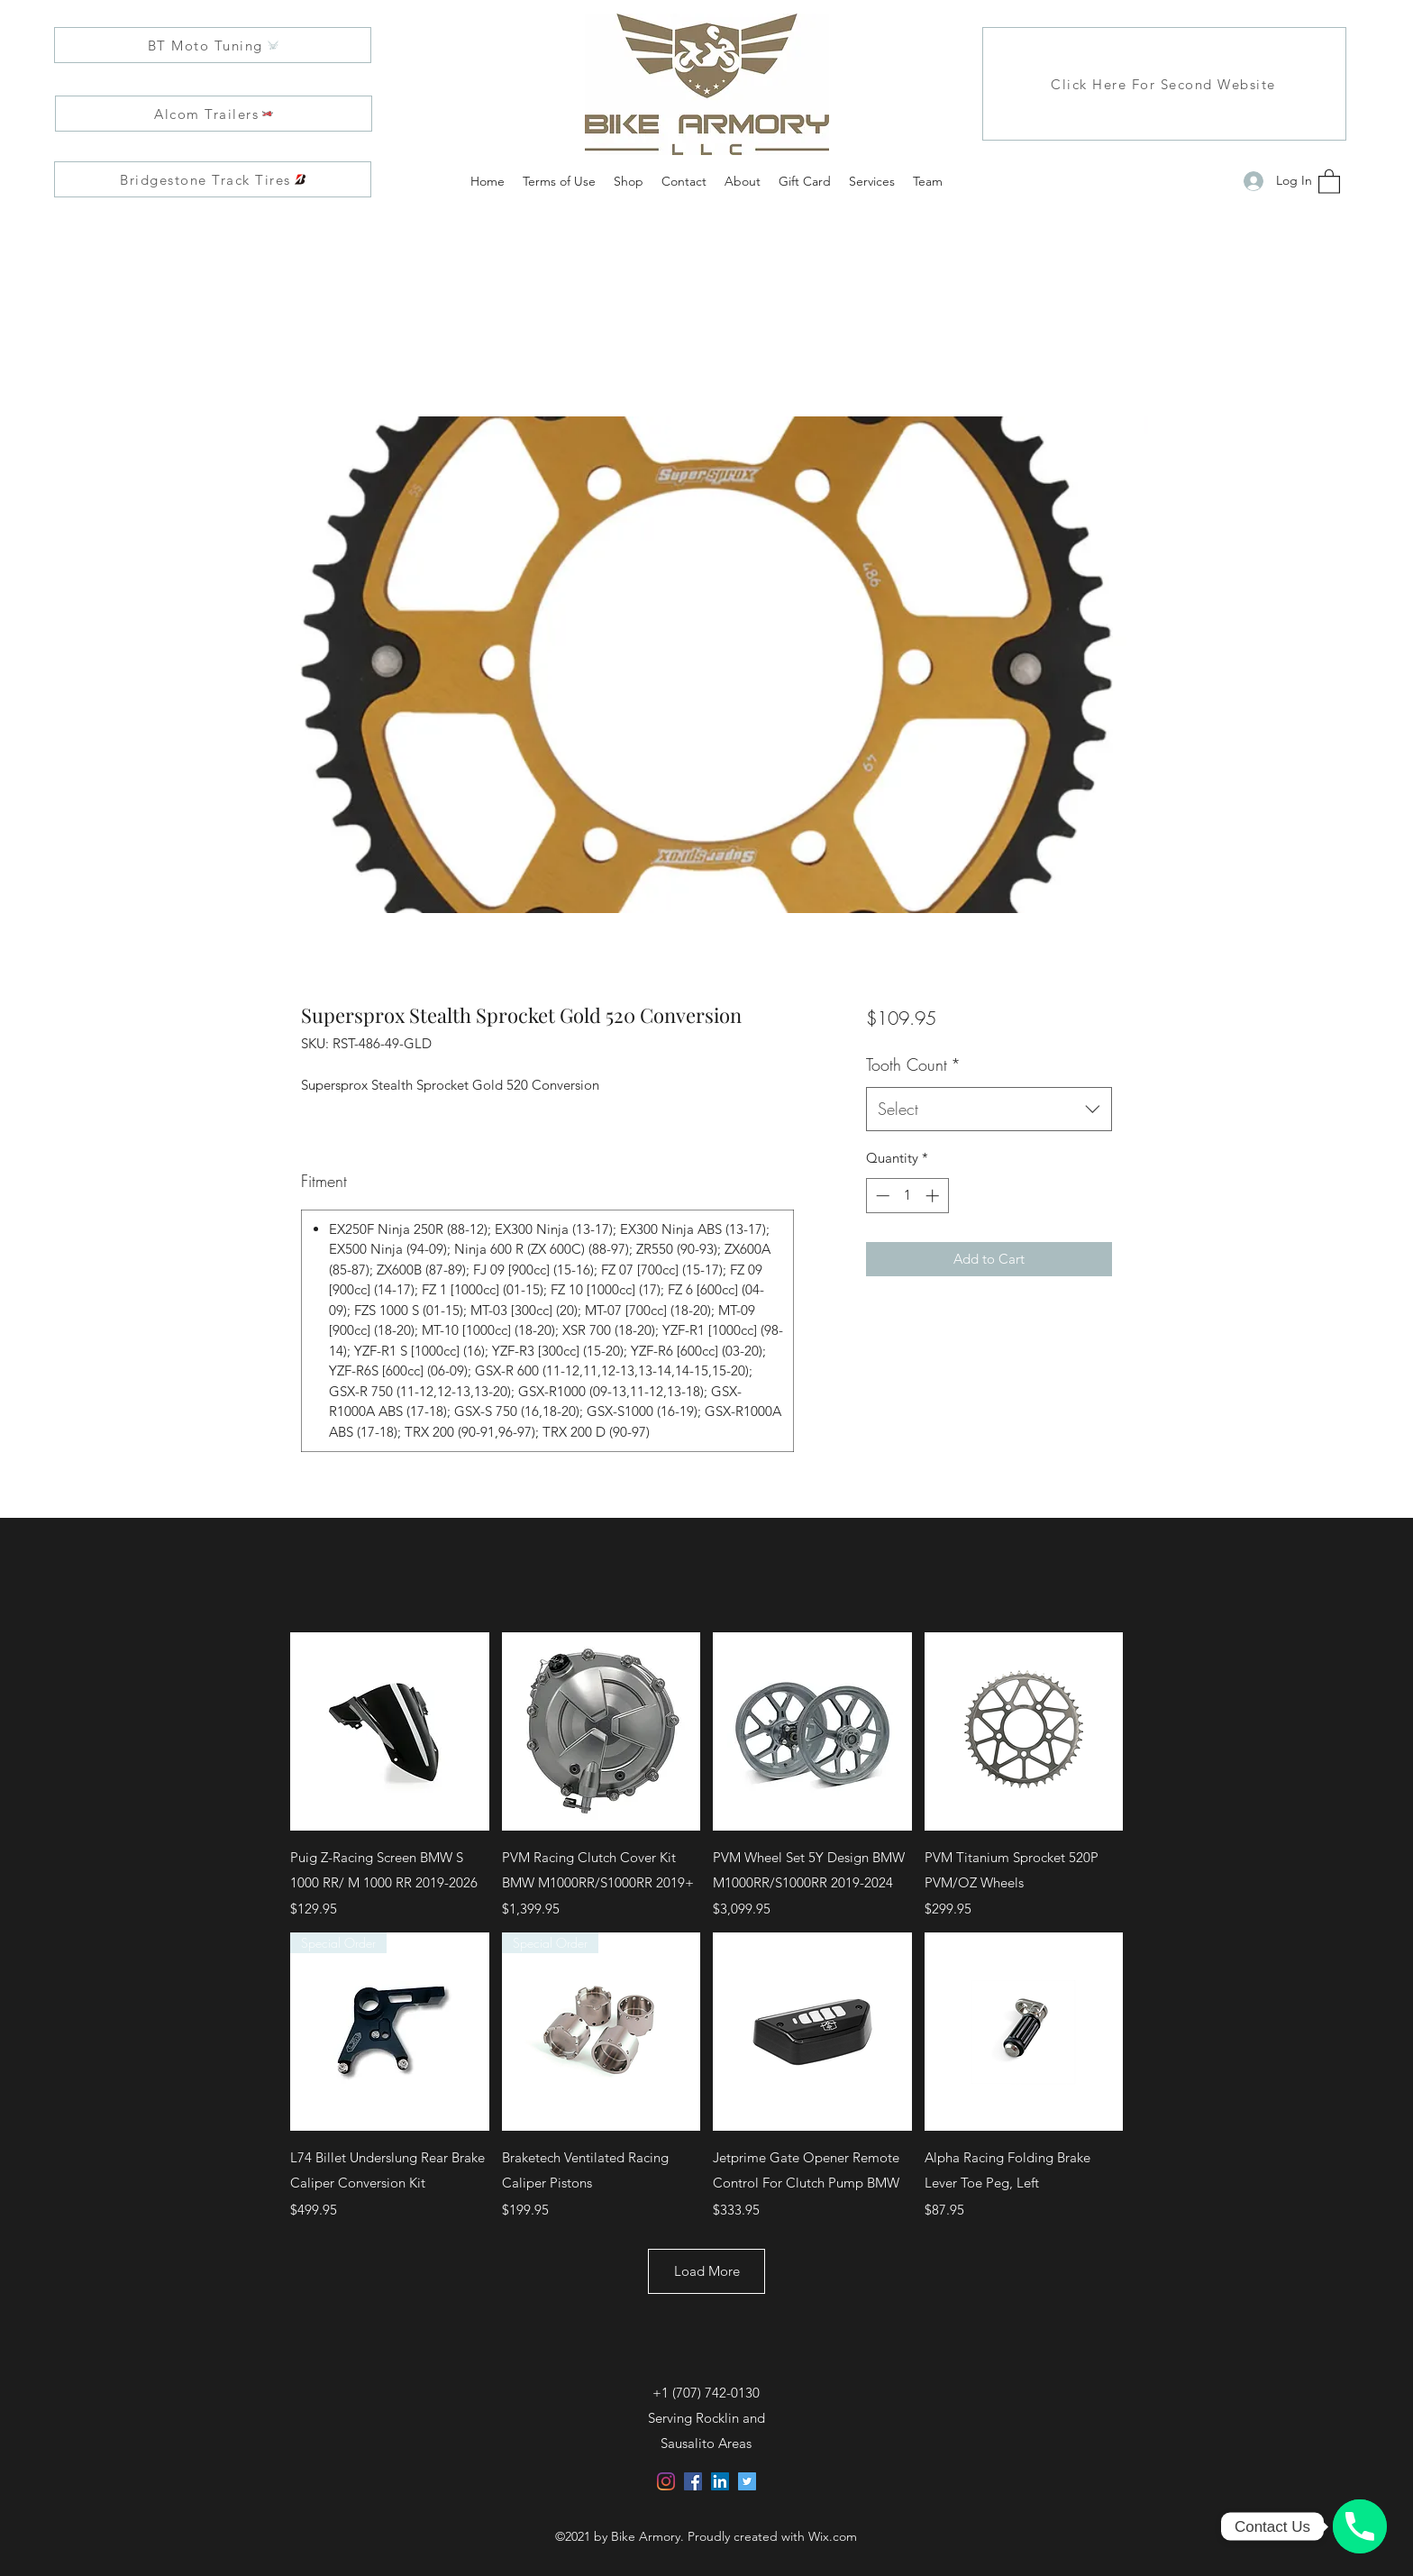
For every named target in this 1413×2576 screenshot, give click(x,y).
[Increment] (934, 1195)
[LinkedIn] (720, 2481)
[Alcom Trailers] (213, 114)
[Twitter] (747, 2481)
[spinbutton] (907, 1195)
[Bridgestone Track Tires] (212, 179)
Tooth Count (913, 1064)
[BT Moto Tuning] (212, 45)
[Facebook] (693, 2481)
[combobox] (989, 1109)
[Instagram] (666, 2481)
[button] (1329, 181)
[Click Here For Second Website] (1164, 84)
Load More (707, 2270)
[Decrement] (881, 1195)
